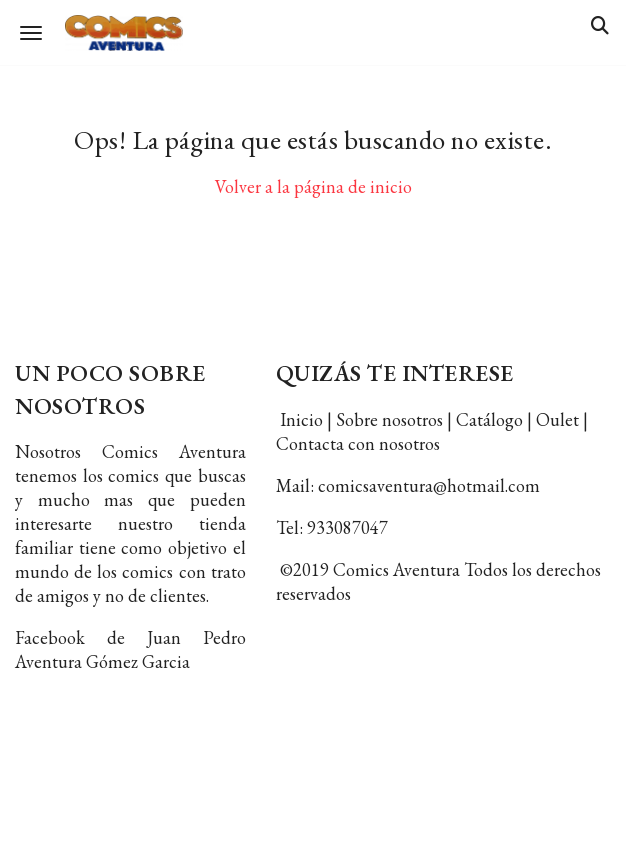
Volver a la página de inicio (313, 186)
